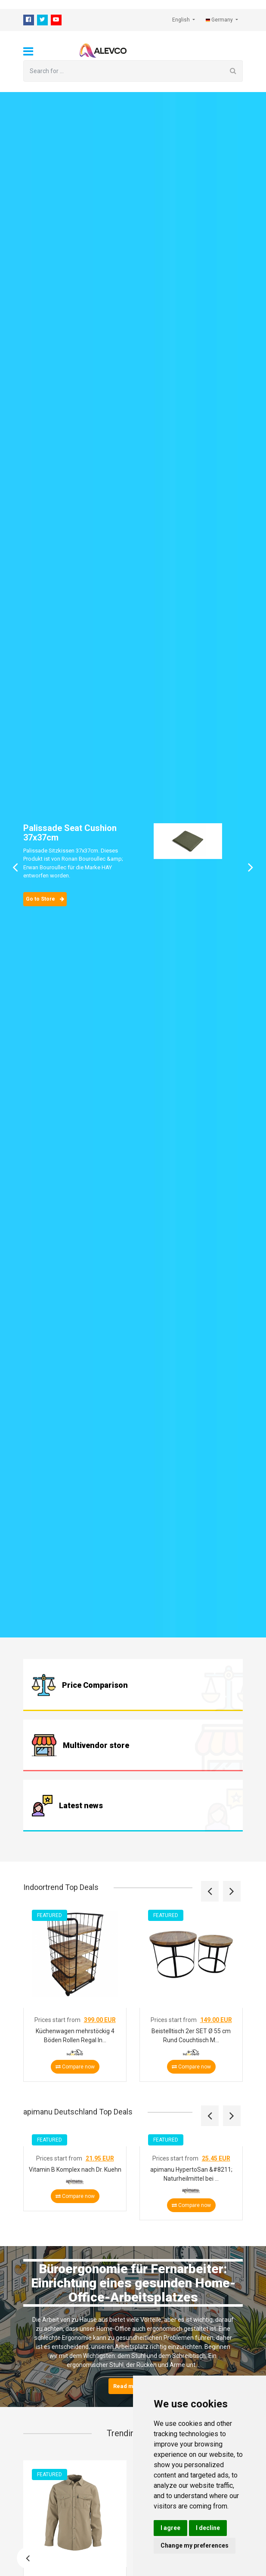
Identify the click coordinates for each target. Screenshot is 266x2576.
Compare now (75, 2066)
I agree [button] (170, 2527)
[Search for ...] (123, 71)
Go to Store (45, 899)
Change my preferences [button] (195, 2545)
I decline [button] (208, 2527)
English (181, 20)
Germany (220, 20)
